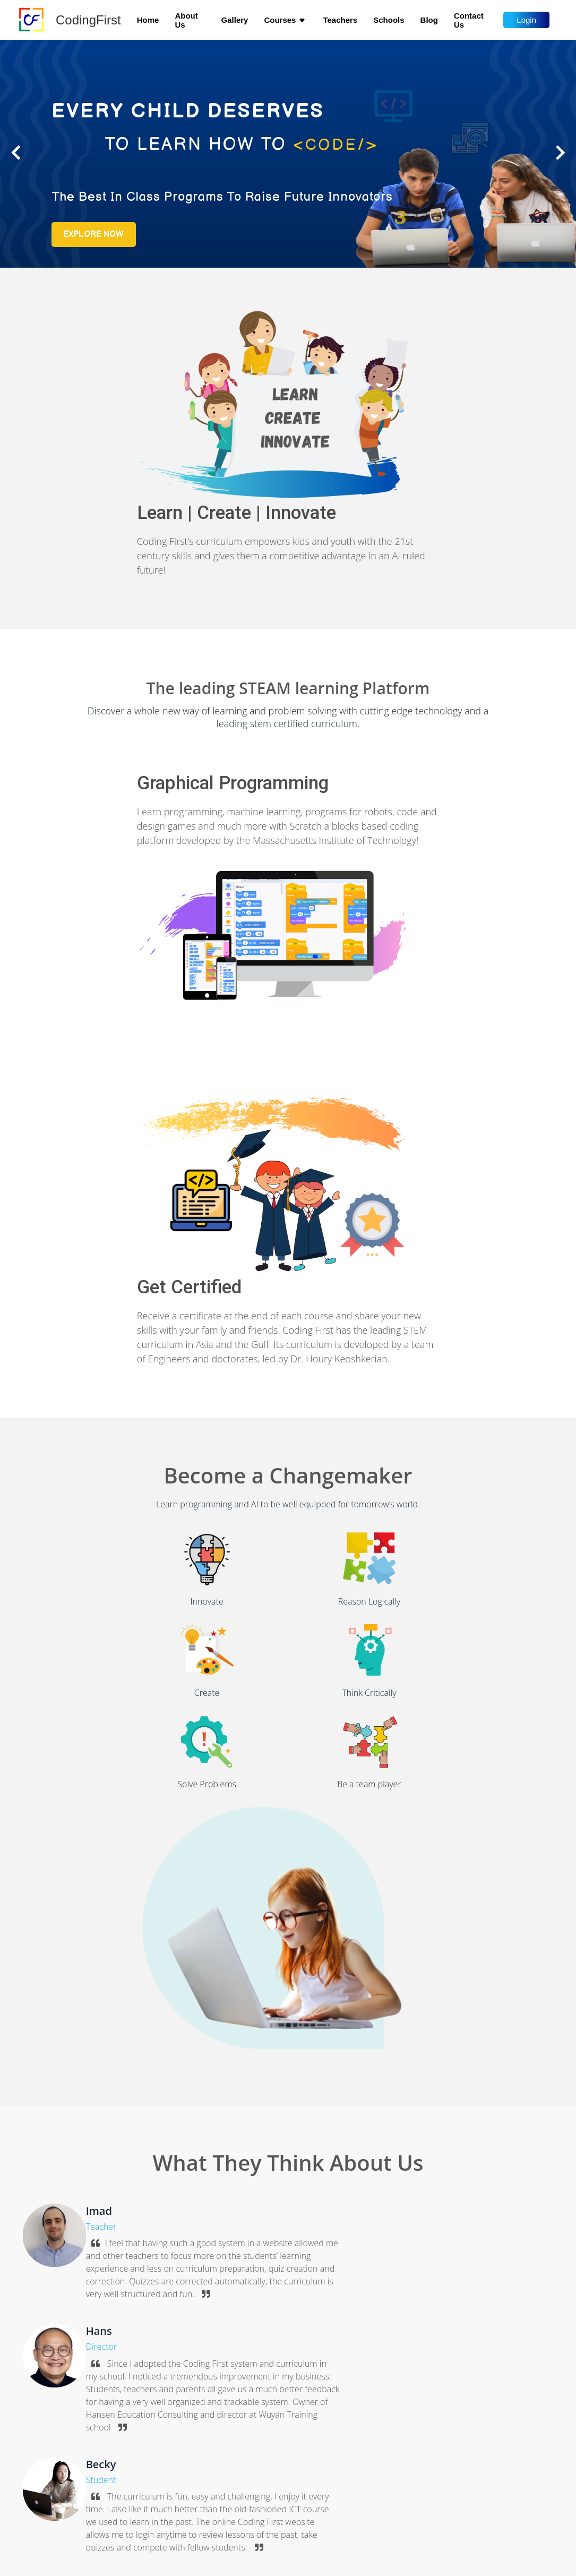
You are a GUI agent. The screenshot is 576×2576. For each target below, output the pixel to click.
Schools (388, 19)
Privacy (44, 2512)
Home (148, 19)
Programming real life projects (228, 2497)
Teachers (340, 19)
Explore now (101, 271)
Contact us (469, 20)
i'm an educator (423, 2285)
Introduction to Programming (225, 2450)
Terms (42, 2527)
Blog (429, 19)
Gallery (234, 19)
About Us (186, 20)
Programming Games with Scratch (233, 2466)
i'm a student (336, 2285)
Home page (51, 2450)
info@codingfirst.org (415, 2451)
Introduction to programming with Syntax (246, 2481)
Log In (42, 2497)
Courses (285, 20)
